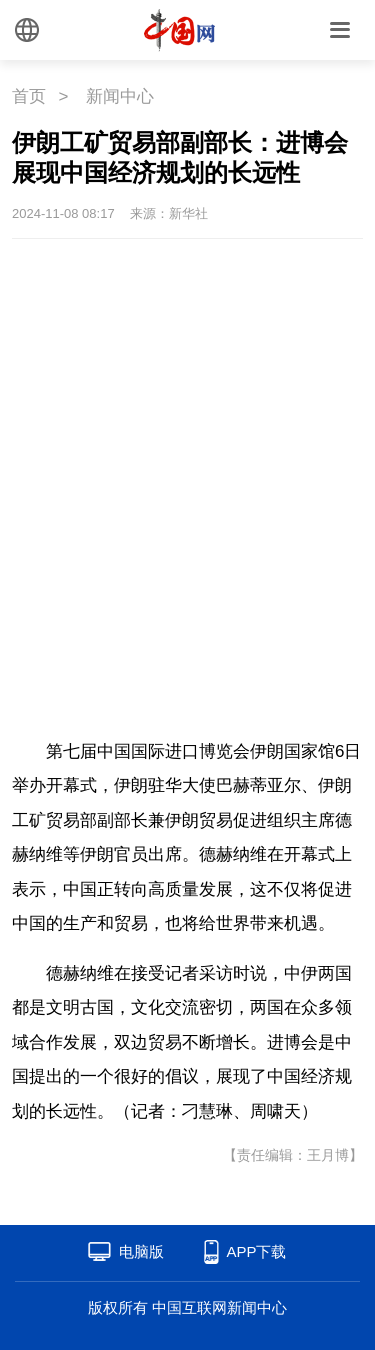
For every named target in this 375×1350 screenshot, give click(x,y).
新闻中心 (120, 96)
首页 (29, 96)
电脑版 (141, 1251)
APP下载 (256, 1251)
